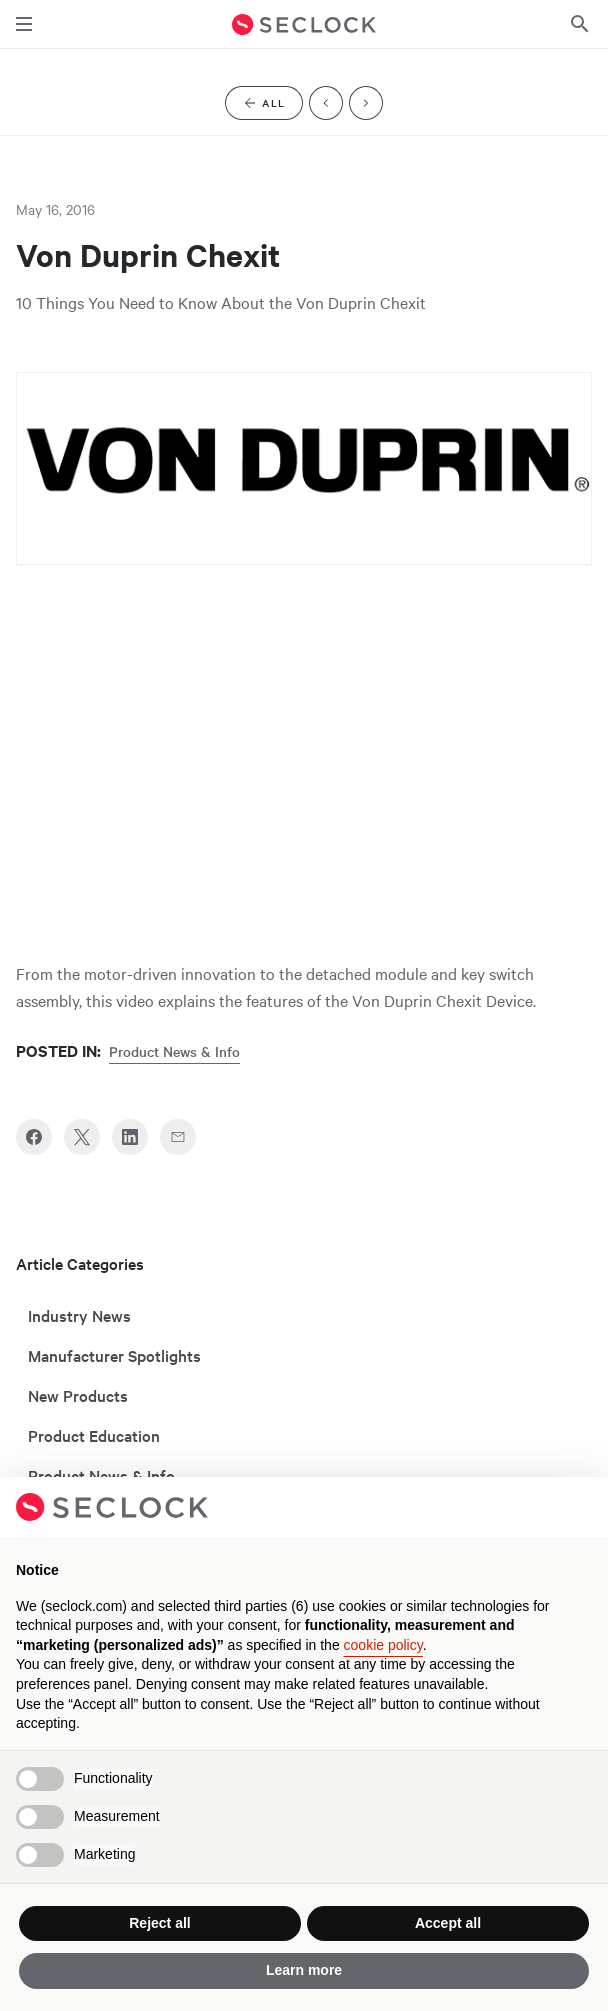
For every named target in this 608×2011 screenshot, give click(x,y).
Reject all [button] (159, 1923)
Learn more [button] (304, 1970)
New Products (78, 1395)
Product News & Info (174, 1051)
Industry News (79, 1315)
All (272, 106)
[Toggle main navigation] (24, 24)
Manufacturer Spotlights (114, 1355)
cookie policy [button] (383, 1645)
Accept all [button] (448, 1923)
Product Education (94, 1435)
